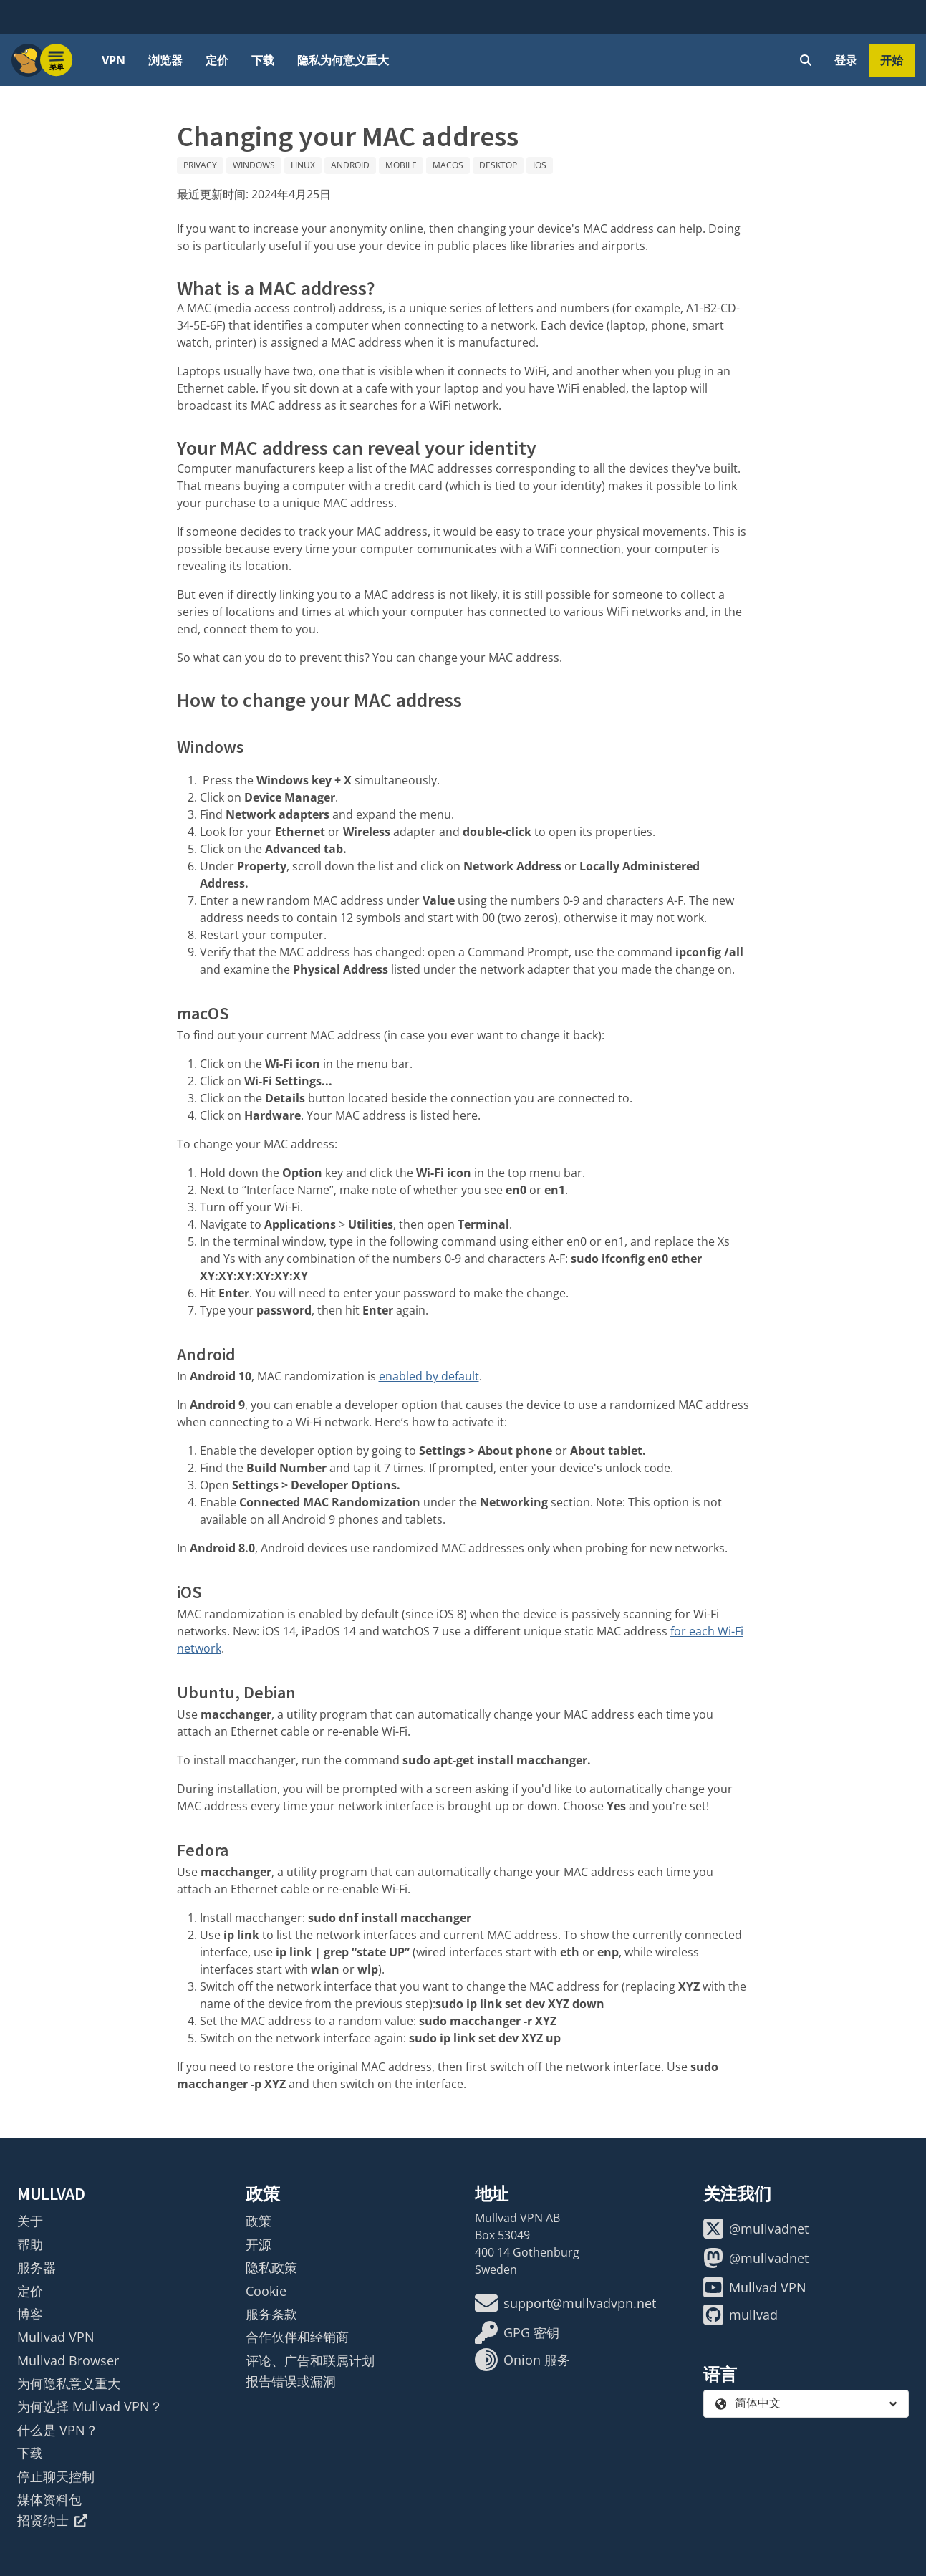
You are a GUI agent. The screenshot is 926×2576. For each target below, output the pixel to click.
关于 (30, 2220)
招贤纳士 (52, 2520)
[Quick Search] (805, 60)
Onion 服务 (522, 2359)
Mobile (401, 165)
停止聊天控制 (56, 2476)
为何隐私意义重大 (68, 2383)
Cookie (266, 2290)
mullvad (740, 2314)
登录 (845, 60)
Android (350, 165)
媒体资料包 (49, 2499)
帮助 (30, 2244)
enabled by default (429, 1376)
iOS (539, 165)
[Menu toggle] (56, 60)
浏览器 (165, 60)
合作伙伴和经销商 (297, 2336)
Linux (303, 165)
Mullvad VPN (56, 2336)
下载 (262, 60)
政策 (258, 2220)
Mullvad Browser (68, 2360)
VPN (113, 60)
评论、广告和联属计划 (310, 2360)
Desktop (498, 165)
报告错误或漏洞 (291, 2381)
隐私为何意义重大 (343, 60)
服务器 (36, 2267)
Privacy (200, 165)
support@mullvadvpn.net (565, 2303)
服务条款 (271, 2313)
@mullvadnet (756, 2228)
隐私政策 (271, 2267)
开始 (891, 60)
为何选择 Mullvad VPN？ (90, 2406)
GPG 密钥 (517, 2332)
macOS (448, 165)
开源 (258, 2244)
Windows (254, 165)
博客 (30, 2313)
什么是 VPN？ (57, 2429)
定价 (217, 60)
